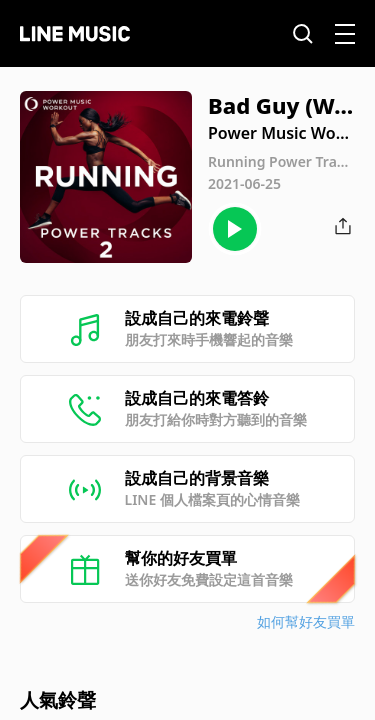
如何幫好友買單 (306, 621)
